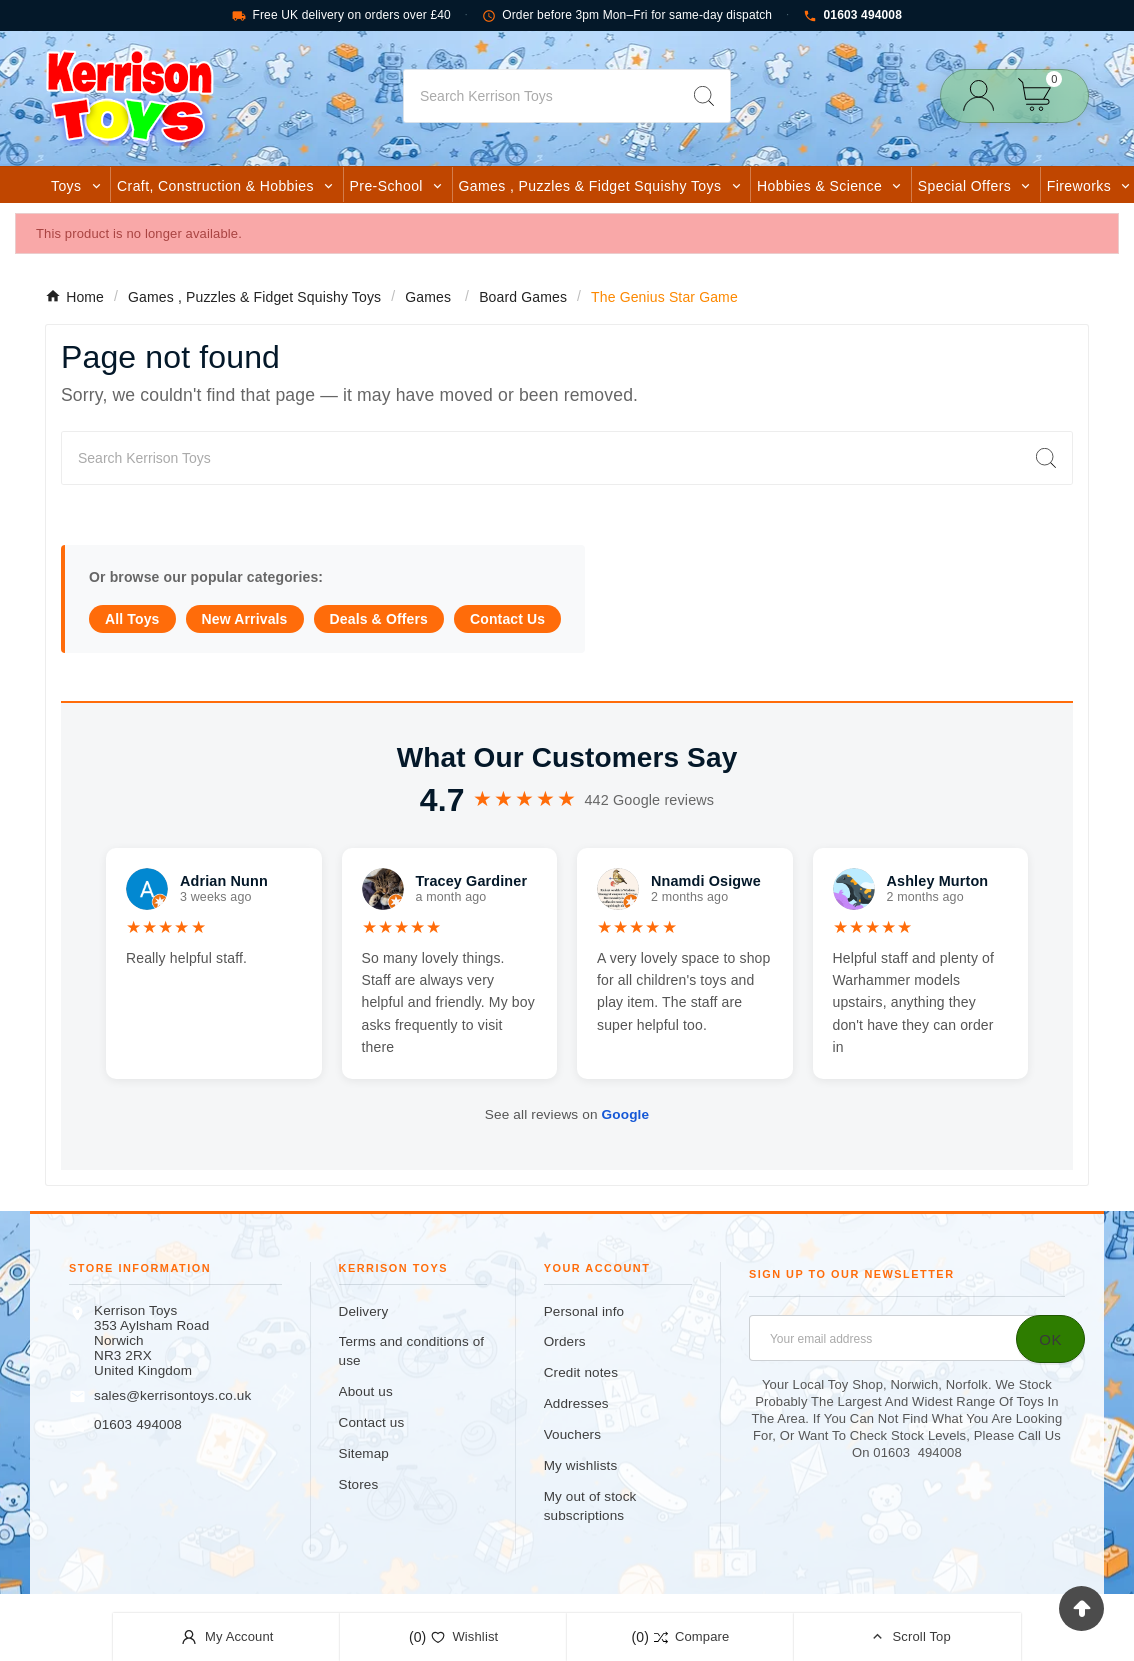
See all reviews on (567, 1114)
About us (366, 1391)
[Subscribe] (1050, 1339)
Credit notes (581, 1372)
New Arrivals (245, 619)
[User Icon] (984, 95)
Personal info (584, 1311)
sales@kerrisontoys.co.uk (172, 1395)
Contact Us (507, 619)
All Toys (132, 619)
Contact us (372, 1422)
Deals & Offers (379, 619)
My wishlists (581, 1465)
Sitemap (364, 1453)
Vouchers (572, 1434)
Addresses (576, 1403)
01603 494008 (852, 15)
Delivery (364, 1311)
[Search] (541, 96)
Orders (565, 1341)
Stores (359, 1484)
